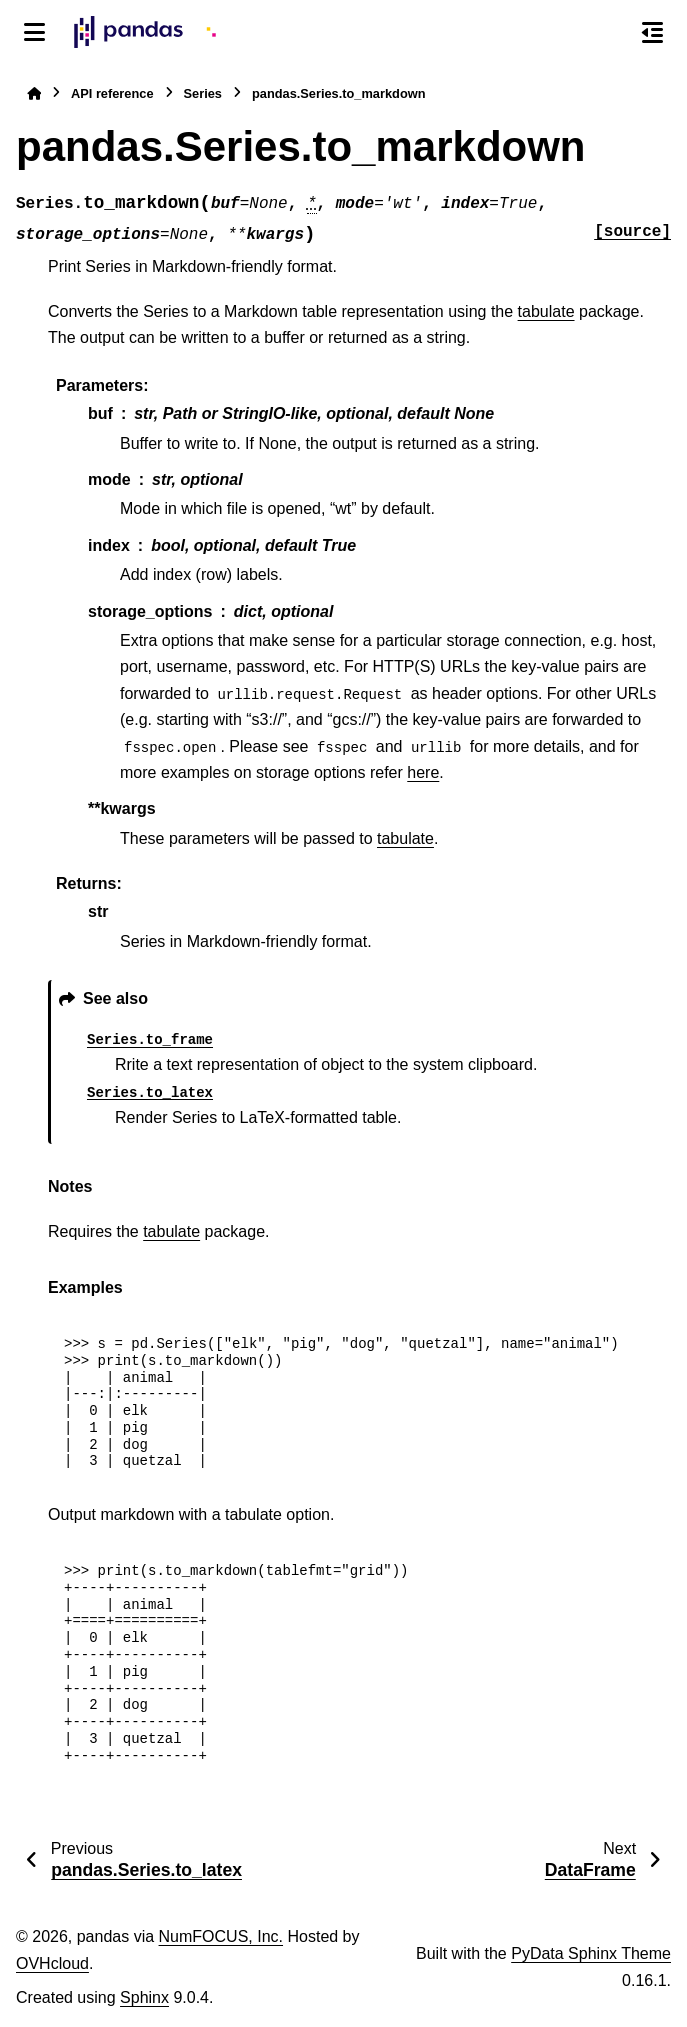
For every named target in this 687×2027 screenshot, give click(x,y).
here (423, 772)
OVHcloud (52, 1963)
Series (203, 93)
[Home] (34, 93)
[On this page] (652, 32)
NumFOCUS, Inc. (221, 1936)
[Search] (610, 33)
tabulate (546, 311)
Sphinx (144, 1997)
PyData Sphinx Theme (591, 1953)
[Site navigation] (34, 32)
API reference (112, 93)
